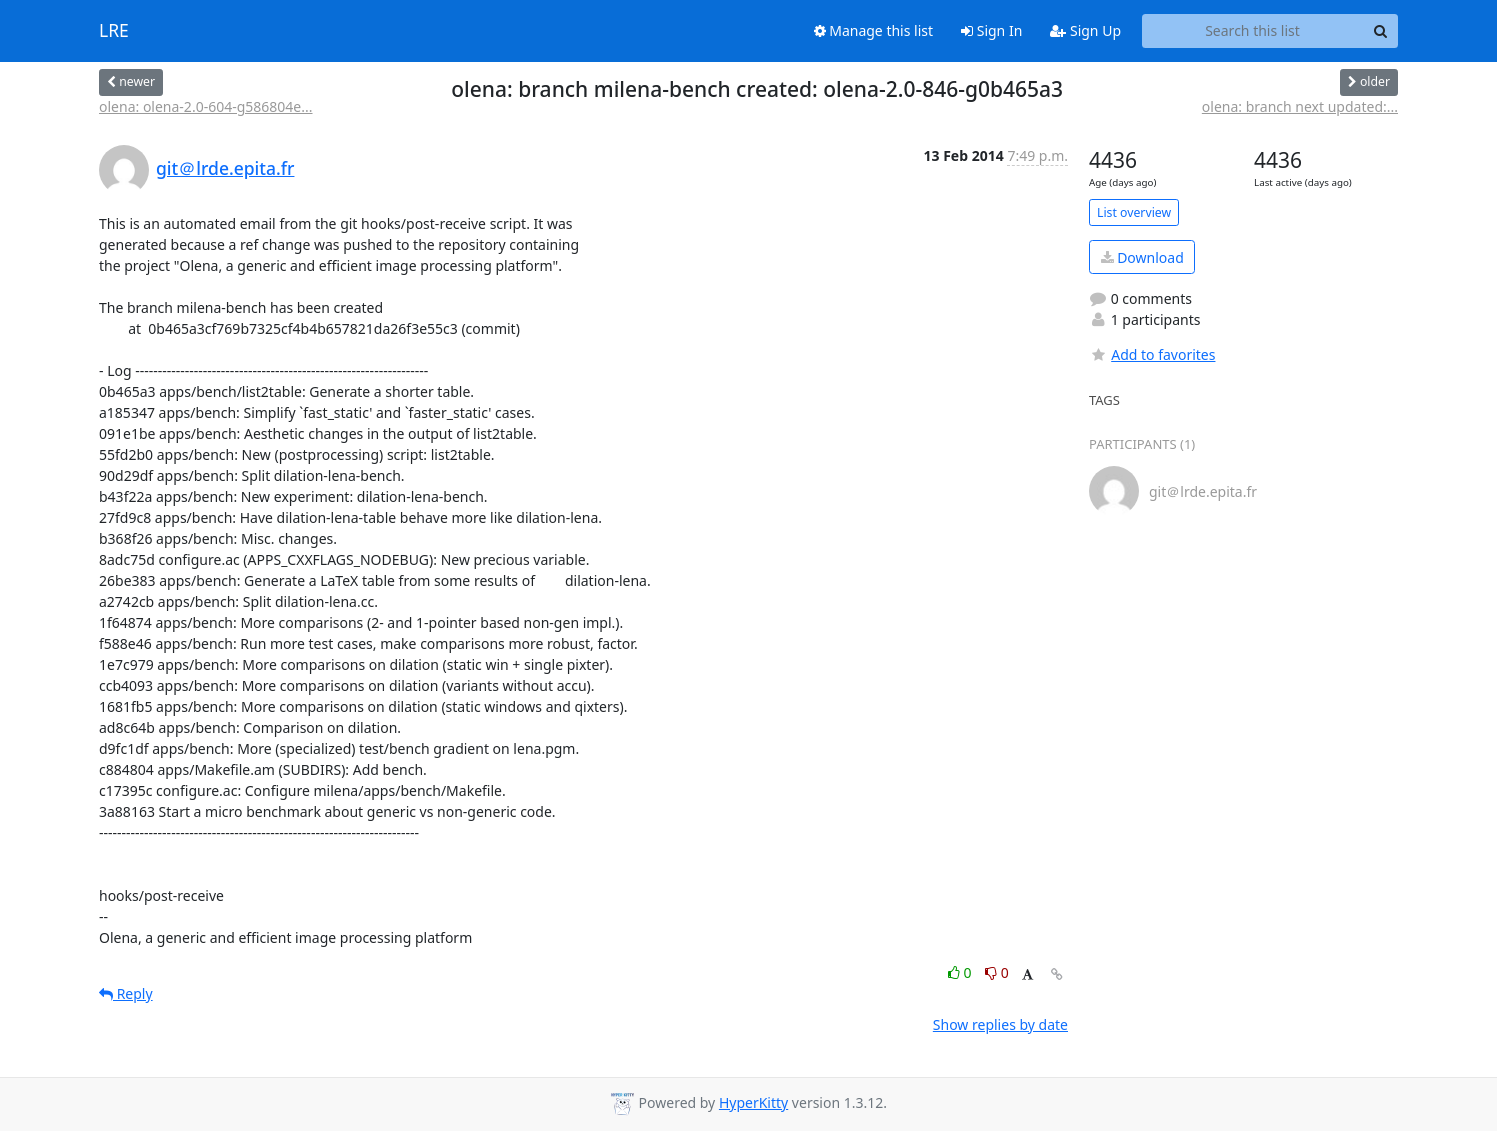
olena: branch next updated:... (1300, 106)
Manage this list (874, 30)
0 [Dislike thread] (997, 972)
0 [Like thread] (961, 972)
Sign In (991, 30)
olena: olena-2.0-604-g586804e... (206, 106)
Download (1142, 257)
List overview (1134, 212)
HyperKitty (753, 1102)
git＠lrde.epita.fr (225, 168)
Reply (126, 993)
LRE (114, 31)
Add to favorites (1152, 354)
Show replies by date (1000, 1024)
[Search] (1380, 31)
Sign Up (1085, 30)
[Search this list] (1252, 31)
